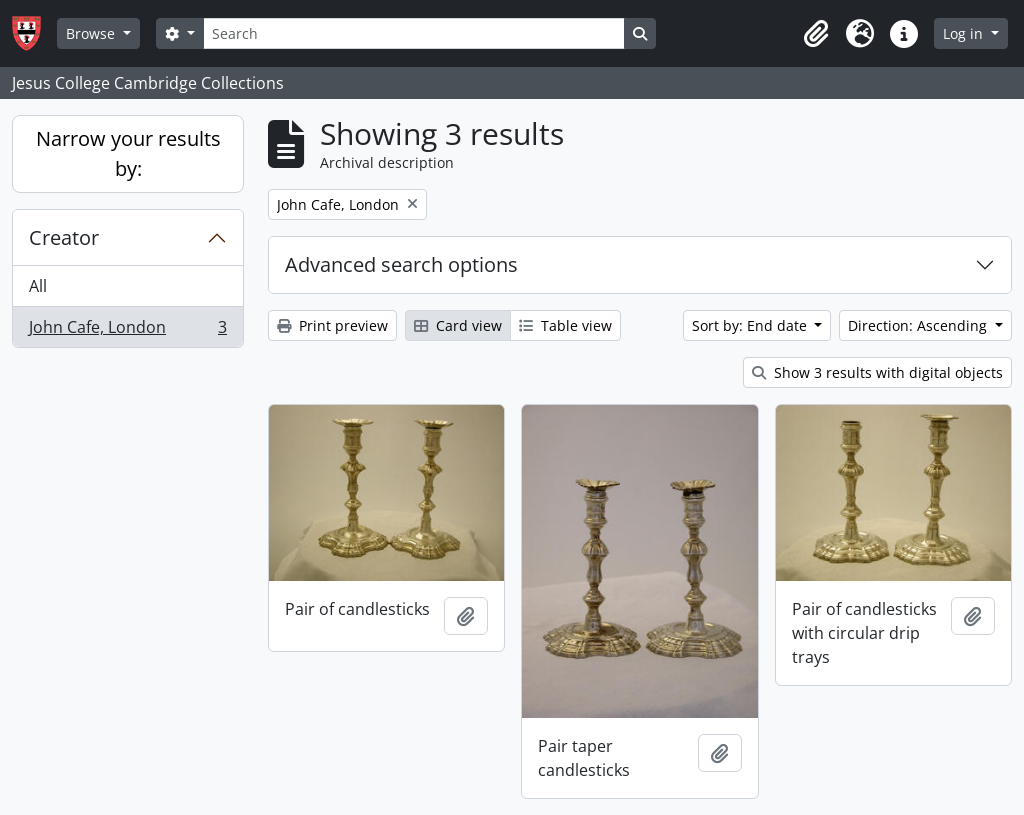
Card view (458, 325)
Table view (565, 325)
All (38, 286)
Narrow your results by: (128, 153)
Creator (64, 237)
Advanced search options (401, 264)
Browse (92, 33)
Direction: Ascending (919, 325)
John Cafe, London (127, 331)
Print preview (332, 325)
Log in (965, 33)
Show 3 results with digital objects (877, 372)
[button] (816, 34)
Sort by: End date (751, 325)
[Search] (414, 33)
